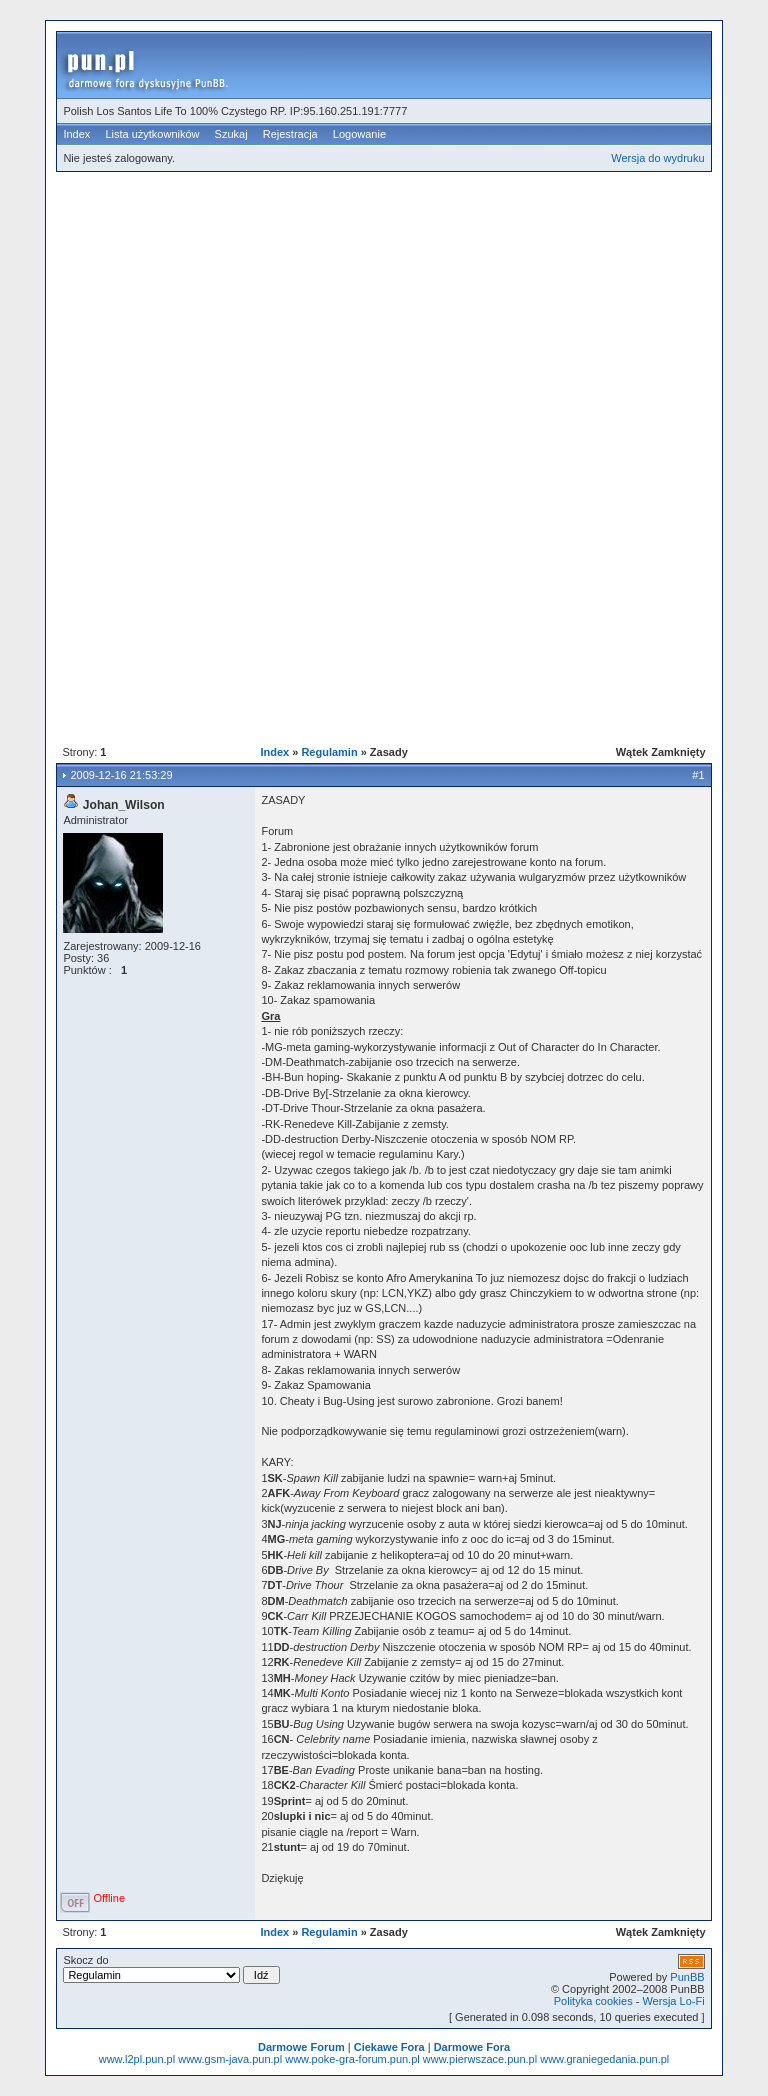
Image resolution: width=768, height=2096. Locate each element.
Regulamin (329, 752)
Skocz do (171, 1969)
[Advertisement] (411, 324)
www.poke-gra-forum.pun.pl (352, 2059)
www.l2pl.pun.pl (137, 2059)
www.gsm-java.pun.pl (230, 2059)
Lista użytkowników (152, 134)
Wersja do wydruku (657, 158)
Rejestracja (290, 134)
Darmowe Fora (472, 2047)
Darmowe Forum (301, 2047)
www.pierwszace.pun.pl (480, 2059)
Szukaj (231, 134)
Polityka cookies (593, 2001)
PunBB (687, 1977)
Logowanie (359, 134)
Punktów (84, 970)
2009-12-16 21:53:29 (121, 775)
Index (76, 134)
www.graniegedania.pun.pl (604, 2059)
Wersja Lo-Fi (673, 2001)
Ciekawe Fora (389, 2047)
